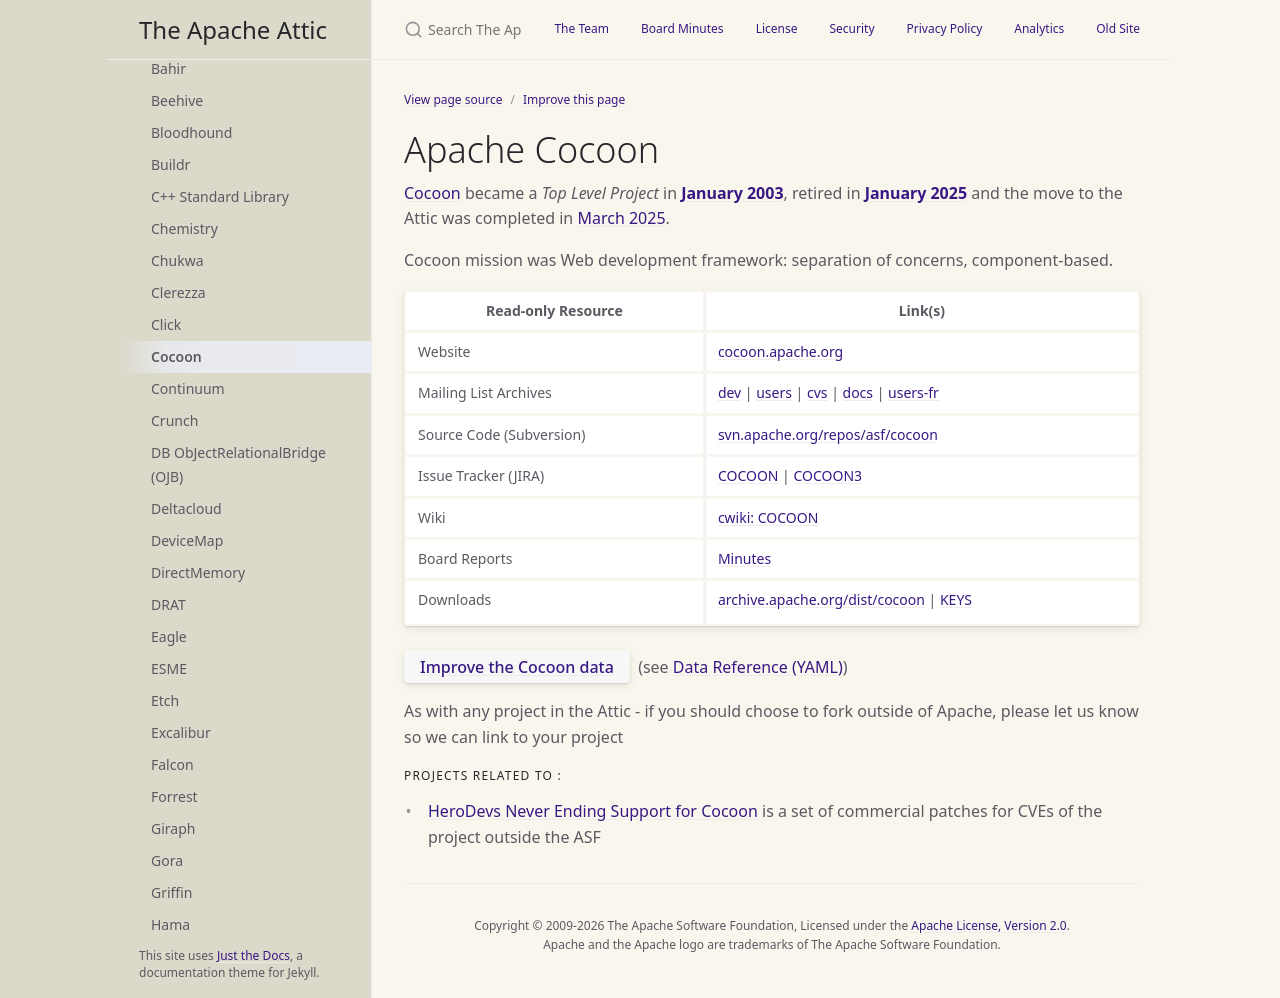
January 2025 (916, 193)
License (777, 28)
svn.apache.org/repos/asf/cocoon (828, 434)
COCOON (748, 475)
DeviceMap (187, 540)
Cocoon (176, 356)
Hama (170, 924)
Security (851, 28)
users (774, 392)
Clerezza (178, 292)
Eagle (169, 636)
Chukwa (177, 260)
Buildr (170, 164)
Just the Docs (253, 955)
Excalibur (181, 732)
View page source (453, 99)
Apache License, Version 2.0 (988, 925)
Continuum (188, 388)
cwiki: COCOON (768, 517)
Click (166, 324)
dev (729, 392)
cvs (817, 392)
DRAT (168, 604)
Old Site (1118, 28)
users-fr (913, 392)
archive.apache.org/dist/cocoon (821, 599)
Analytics (1039, 28)
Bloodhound (191, 132)
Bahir (168, 68)
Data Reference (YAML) (758, 667)
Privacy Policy (945, 28)
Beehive (177, 100)
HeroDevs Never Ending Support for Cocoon (593, 811)
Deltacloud (186, 508)
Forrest (174, 796)
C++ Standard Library (220, 196)
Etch (165, 700)
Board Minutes (682, 28)
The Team (581, 28)
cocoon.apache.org (780, 351)
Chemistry (184, 228)
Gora (167, 860)
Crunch (174, 420)
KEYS (956, 599)
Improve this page (574, 99)
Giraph (173, 828)
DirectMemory (198, 572)
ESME (169, 668)
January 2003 (732, 193)
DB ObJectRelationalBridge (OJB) (238, 464)
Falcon (172, 764)
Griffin (171, 892)
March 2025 (621, 218)
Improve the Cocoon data (517, 667)
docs (858, 392)
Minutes (744, 558)
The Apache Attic (233, 29)
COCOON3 (827, 475)
